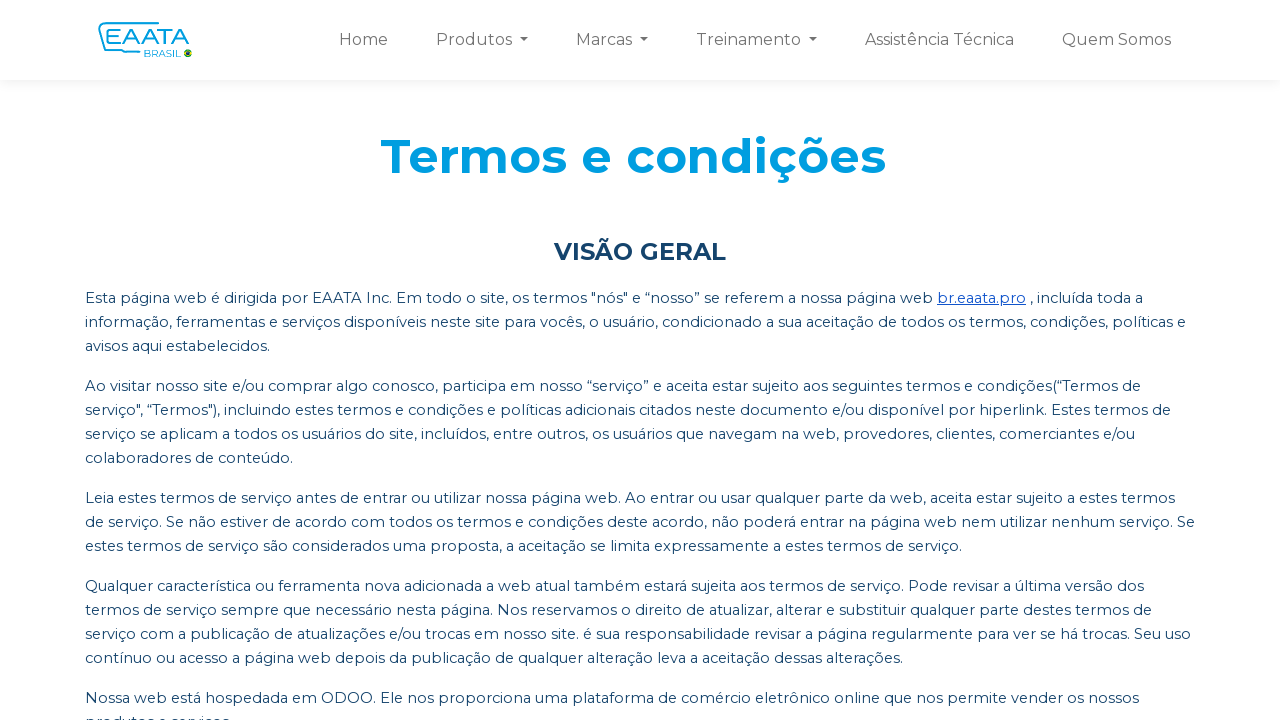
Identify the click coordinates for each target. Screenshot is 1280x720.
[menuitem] (363, 40)
